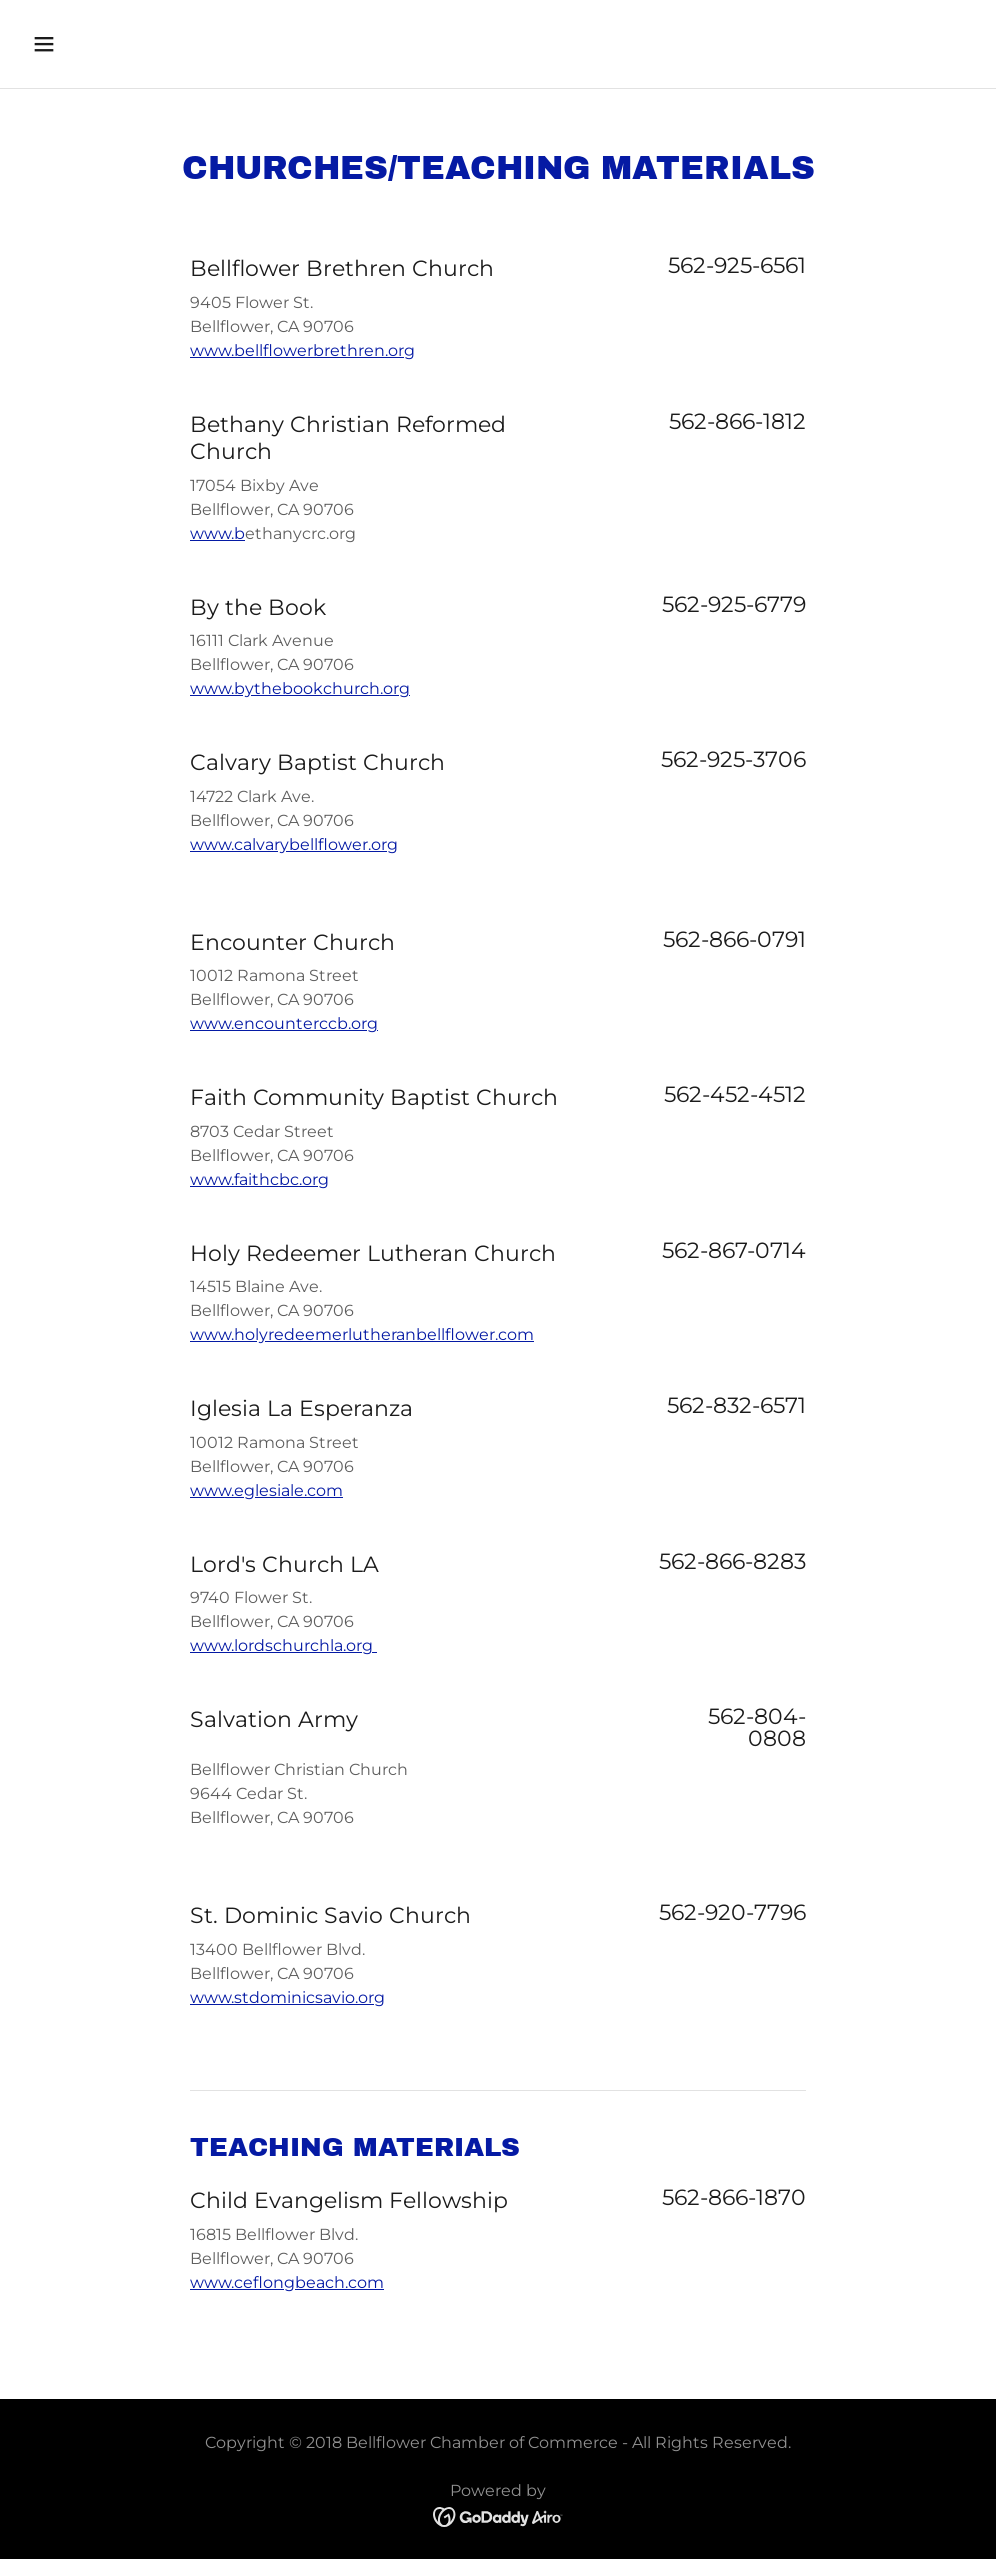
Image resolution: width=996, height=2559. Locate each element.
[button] (133, 44)
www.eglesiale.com (266, 1490)
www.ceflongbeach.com (287, 2282)
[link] (498, 2516)
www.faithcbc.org (259, 1179)
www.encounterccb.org (284, 1023)
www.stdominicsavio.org (287, 1997)
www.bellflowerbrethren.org (302, 350)
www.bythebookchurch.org (300, 688)
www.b (217, 533)
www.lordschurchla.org (283, 1645)
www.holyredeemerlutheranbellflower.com (362, 1334)
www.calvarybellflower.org (294, 844)
